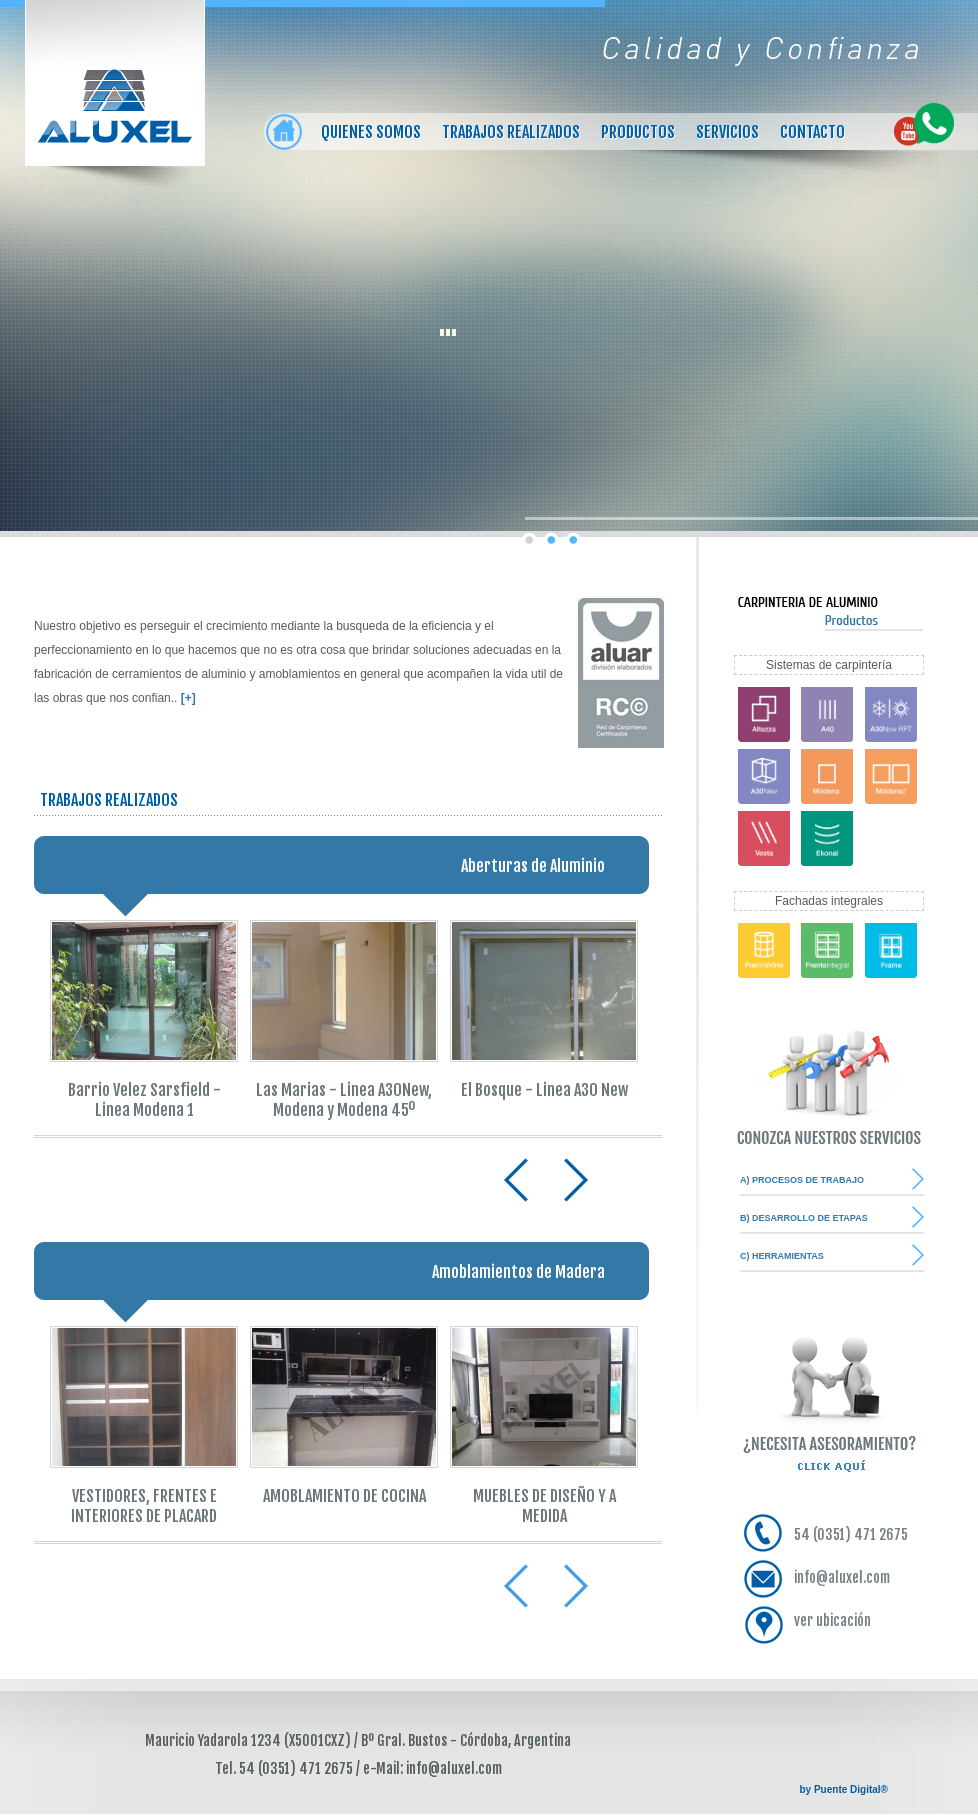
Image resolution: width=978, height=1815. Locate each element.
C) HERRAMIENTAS (782, 1256)
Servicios (727, 132)
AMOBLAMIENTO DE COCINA (344, 1496)
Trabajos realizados (511, 132)
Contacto (812, 132)
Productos (638, 132)
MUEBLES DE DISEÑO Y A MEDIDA (544, 1506)
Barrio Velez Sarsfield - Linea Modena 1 (144, 1100)
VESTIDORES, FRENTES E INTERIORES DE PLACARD (144, 1506)
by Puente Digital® (844, 1789)
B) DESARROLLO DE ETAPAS (804, 1218)
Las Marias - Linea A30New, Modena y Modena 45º (344, 1100)
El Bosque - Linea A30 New (544, 1090)
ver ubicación (832, 1620)
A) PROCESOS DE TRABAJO (802, 1180)
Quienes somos (371, 132)
